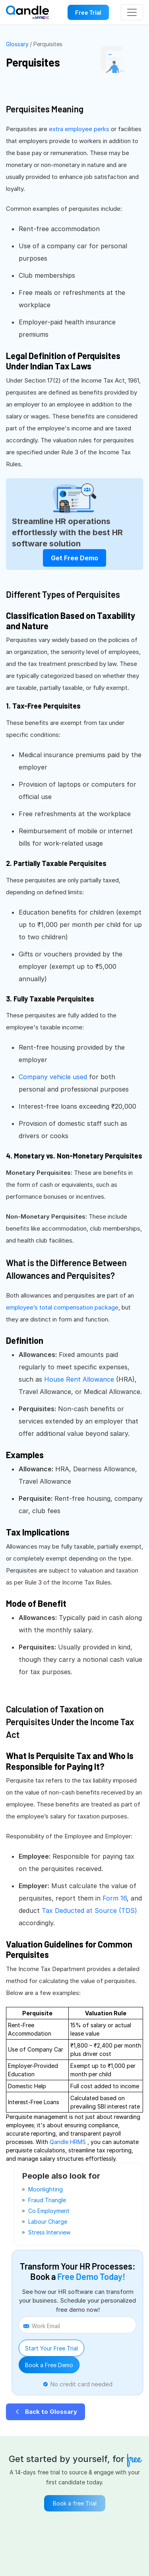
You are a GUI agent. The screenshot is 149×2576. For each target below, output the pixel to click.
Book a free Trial (75, 2503)
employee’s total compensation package (62, 1307)
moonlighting (45, 2189)
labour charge (47, 2221)
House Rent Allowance (80, 1379)
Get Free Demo (74, 558)
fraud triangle (47, 2200)
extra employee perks (80, 129)
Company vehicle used (54, 1077)
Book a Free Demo (49, 2365)
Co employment (49, 2210)
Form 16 (115, 1898)
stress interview (49, 2232)
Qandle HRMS (68, 2141)
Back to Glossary (45, 2411)
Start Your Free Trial (51, 2348)
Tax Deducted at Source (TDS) (89, 1910)
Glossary (17, 44)
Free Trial (88, 12)
